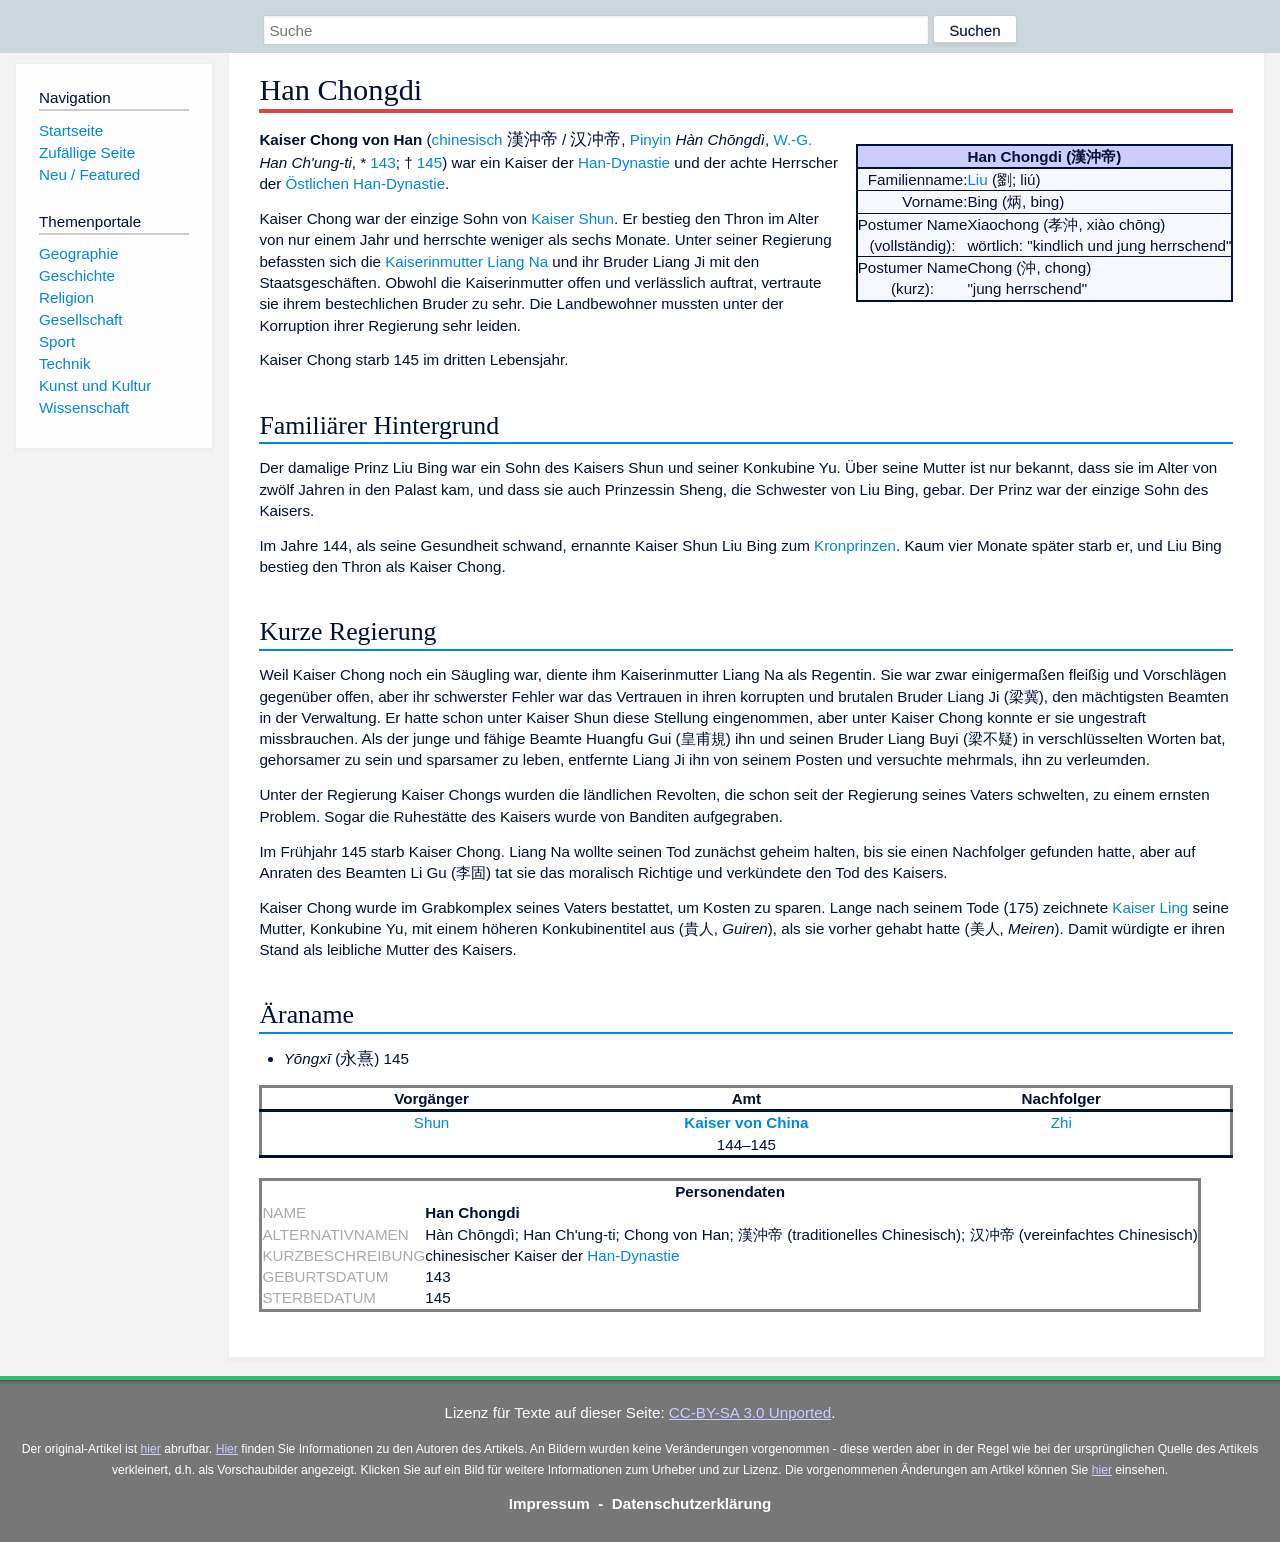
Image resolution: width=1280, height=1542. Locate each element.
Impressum (549, 1503)
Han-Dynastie (624, 162)
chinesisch (467, 139)
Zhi (1061, 1122)
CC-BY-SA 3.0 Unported (750, 1412)
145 (429, 162)
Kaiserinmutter (434, 261)
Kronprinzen (855, 545)
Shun (431, 1122)
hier (151, 1449)
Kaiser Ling (1150, 907)
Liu (977, 179)
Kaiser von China (746, 1122)
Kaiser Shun (572, 218)
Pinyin (650, 139)
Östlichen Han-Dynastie (366, 183)
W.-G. (792, 139)
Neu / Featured (89, 174)
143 (382, 162)
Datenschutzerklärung (692, 1503)
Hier (227, 1449)
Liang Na (517, 261)
